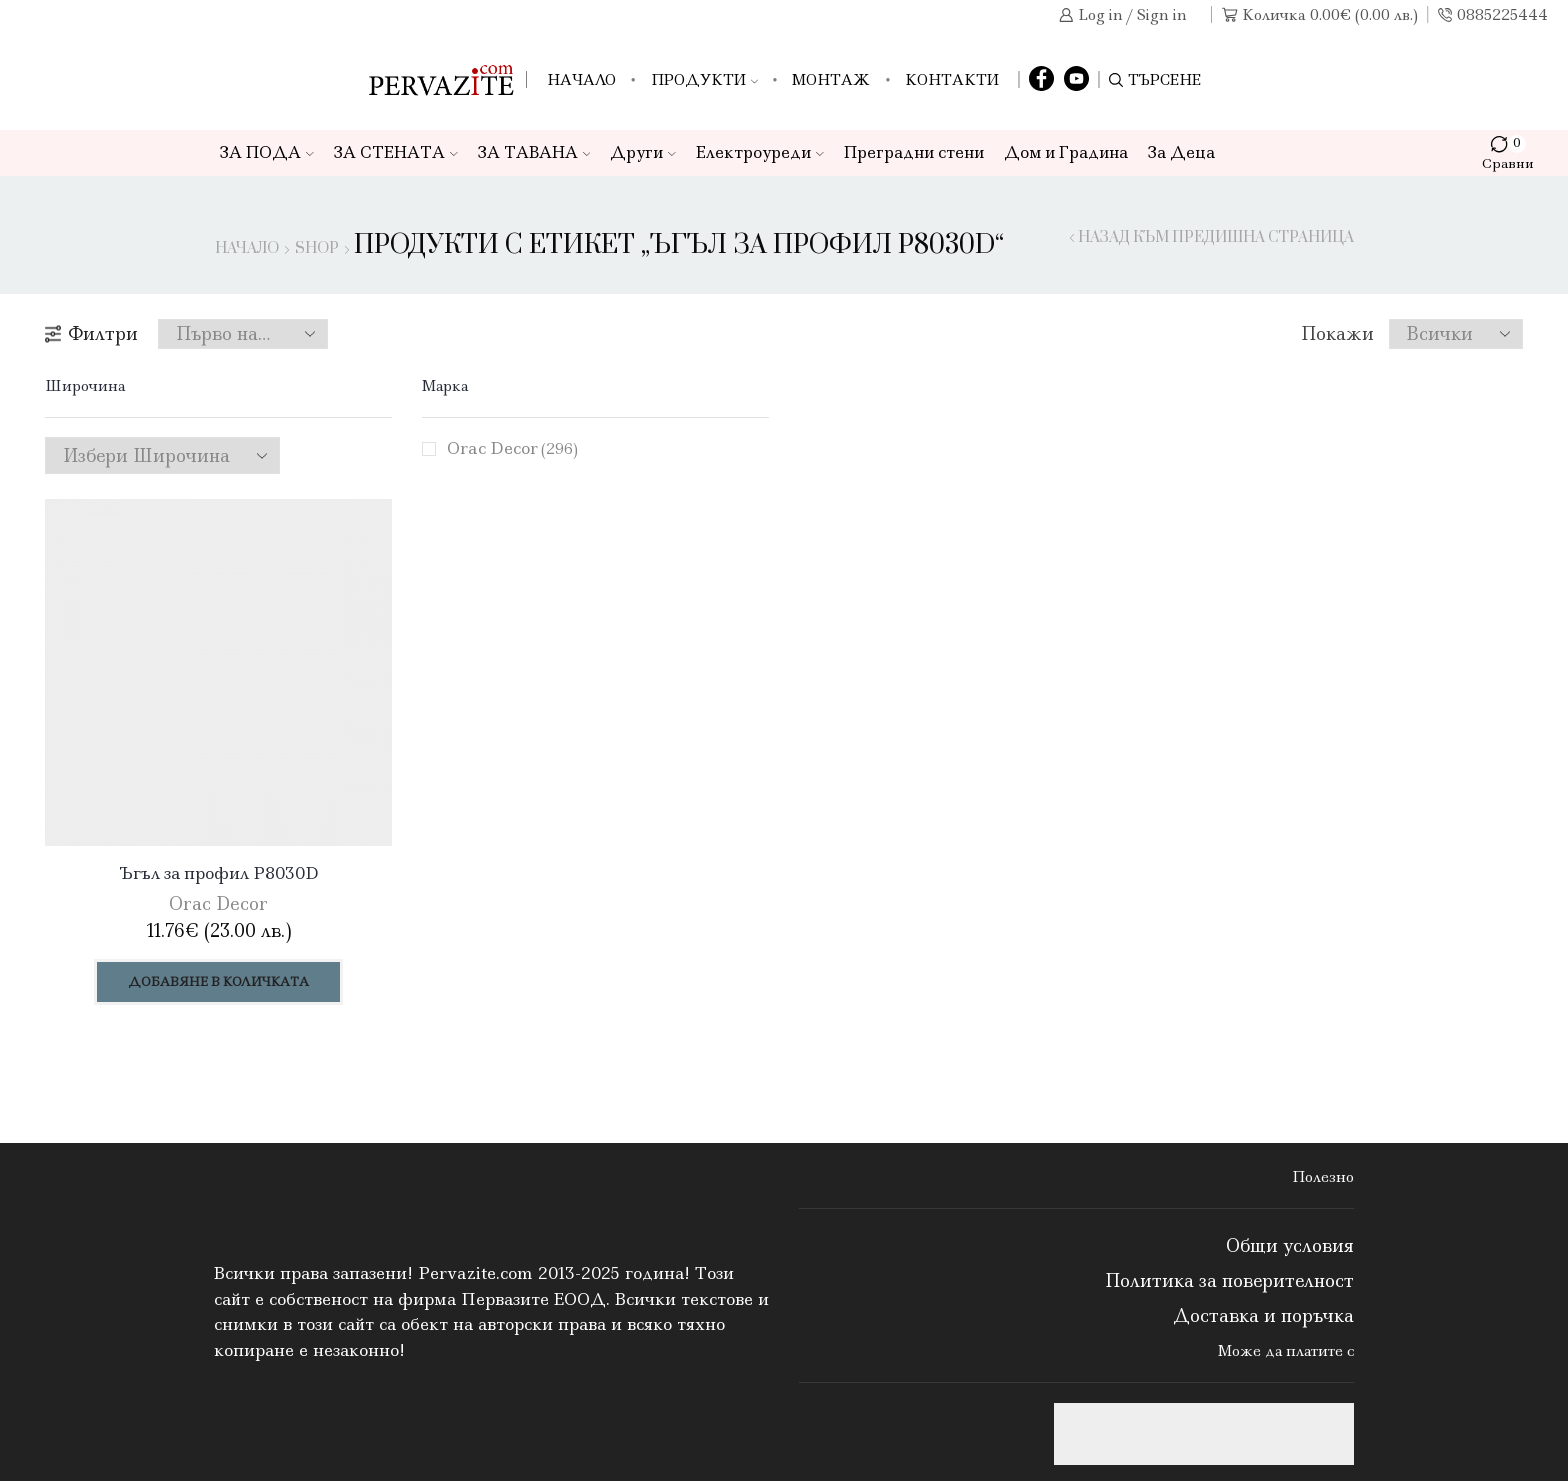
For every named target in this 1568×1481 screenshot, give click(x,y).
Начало (581, 80)
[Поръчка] (243, 334)
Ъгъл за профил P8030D (219, 873)
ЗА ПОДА (267, 152)
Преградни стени (914, 152)
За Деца (1181, 152)
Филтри (91, 334)
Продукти (704, 80)
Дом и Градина (1066, 152)
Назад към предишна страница (1216, 238)
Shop (317, 249)
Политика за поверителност (1229, 1281)
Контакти (952, 80)
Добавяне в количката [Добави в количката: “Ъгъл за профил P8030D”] (218, 981)
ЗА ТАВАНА (534, 152)
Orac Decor (512, 448)
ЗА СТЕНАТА (396, 152)
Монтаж (831, 80)
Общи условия (1290, 1246)
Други (643, 152)
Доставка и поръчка (1263, 1316)
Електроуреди (760, 152)
